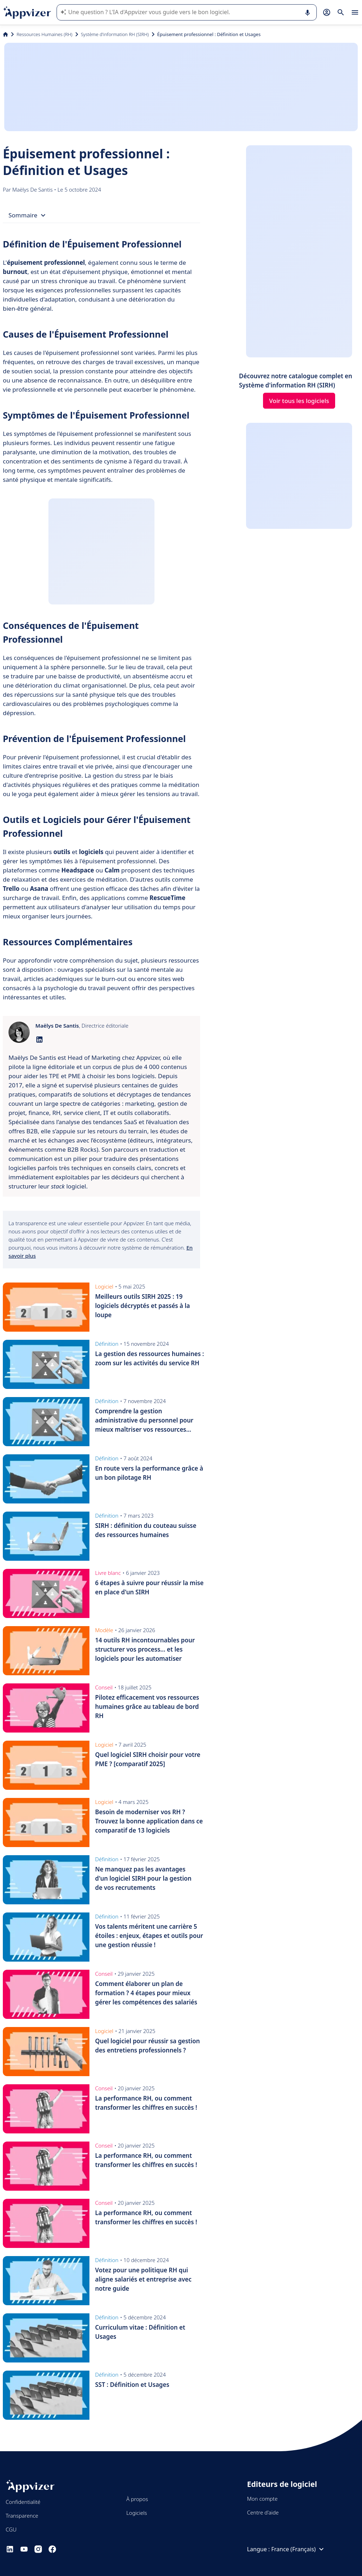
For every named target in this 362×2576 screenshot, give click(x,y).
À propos (137, 2498)
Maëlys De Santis (33, 189)
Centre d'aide (263, 2512)
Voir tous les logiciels (299, 401)
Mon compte (262, 2498)
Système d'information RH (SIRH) (115, 34)
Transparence (22, 2515)
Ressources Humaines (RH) (44, 34)
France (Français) (298, 2549)
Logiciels (136, 2512)
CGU (11, 2529)
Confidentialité (23, 2501)
